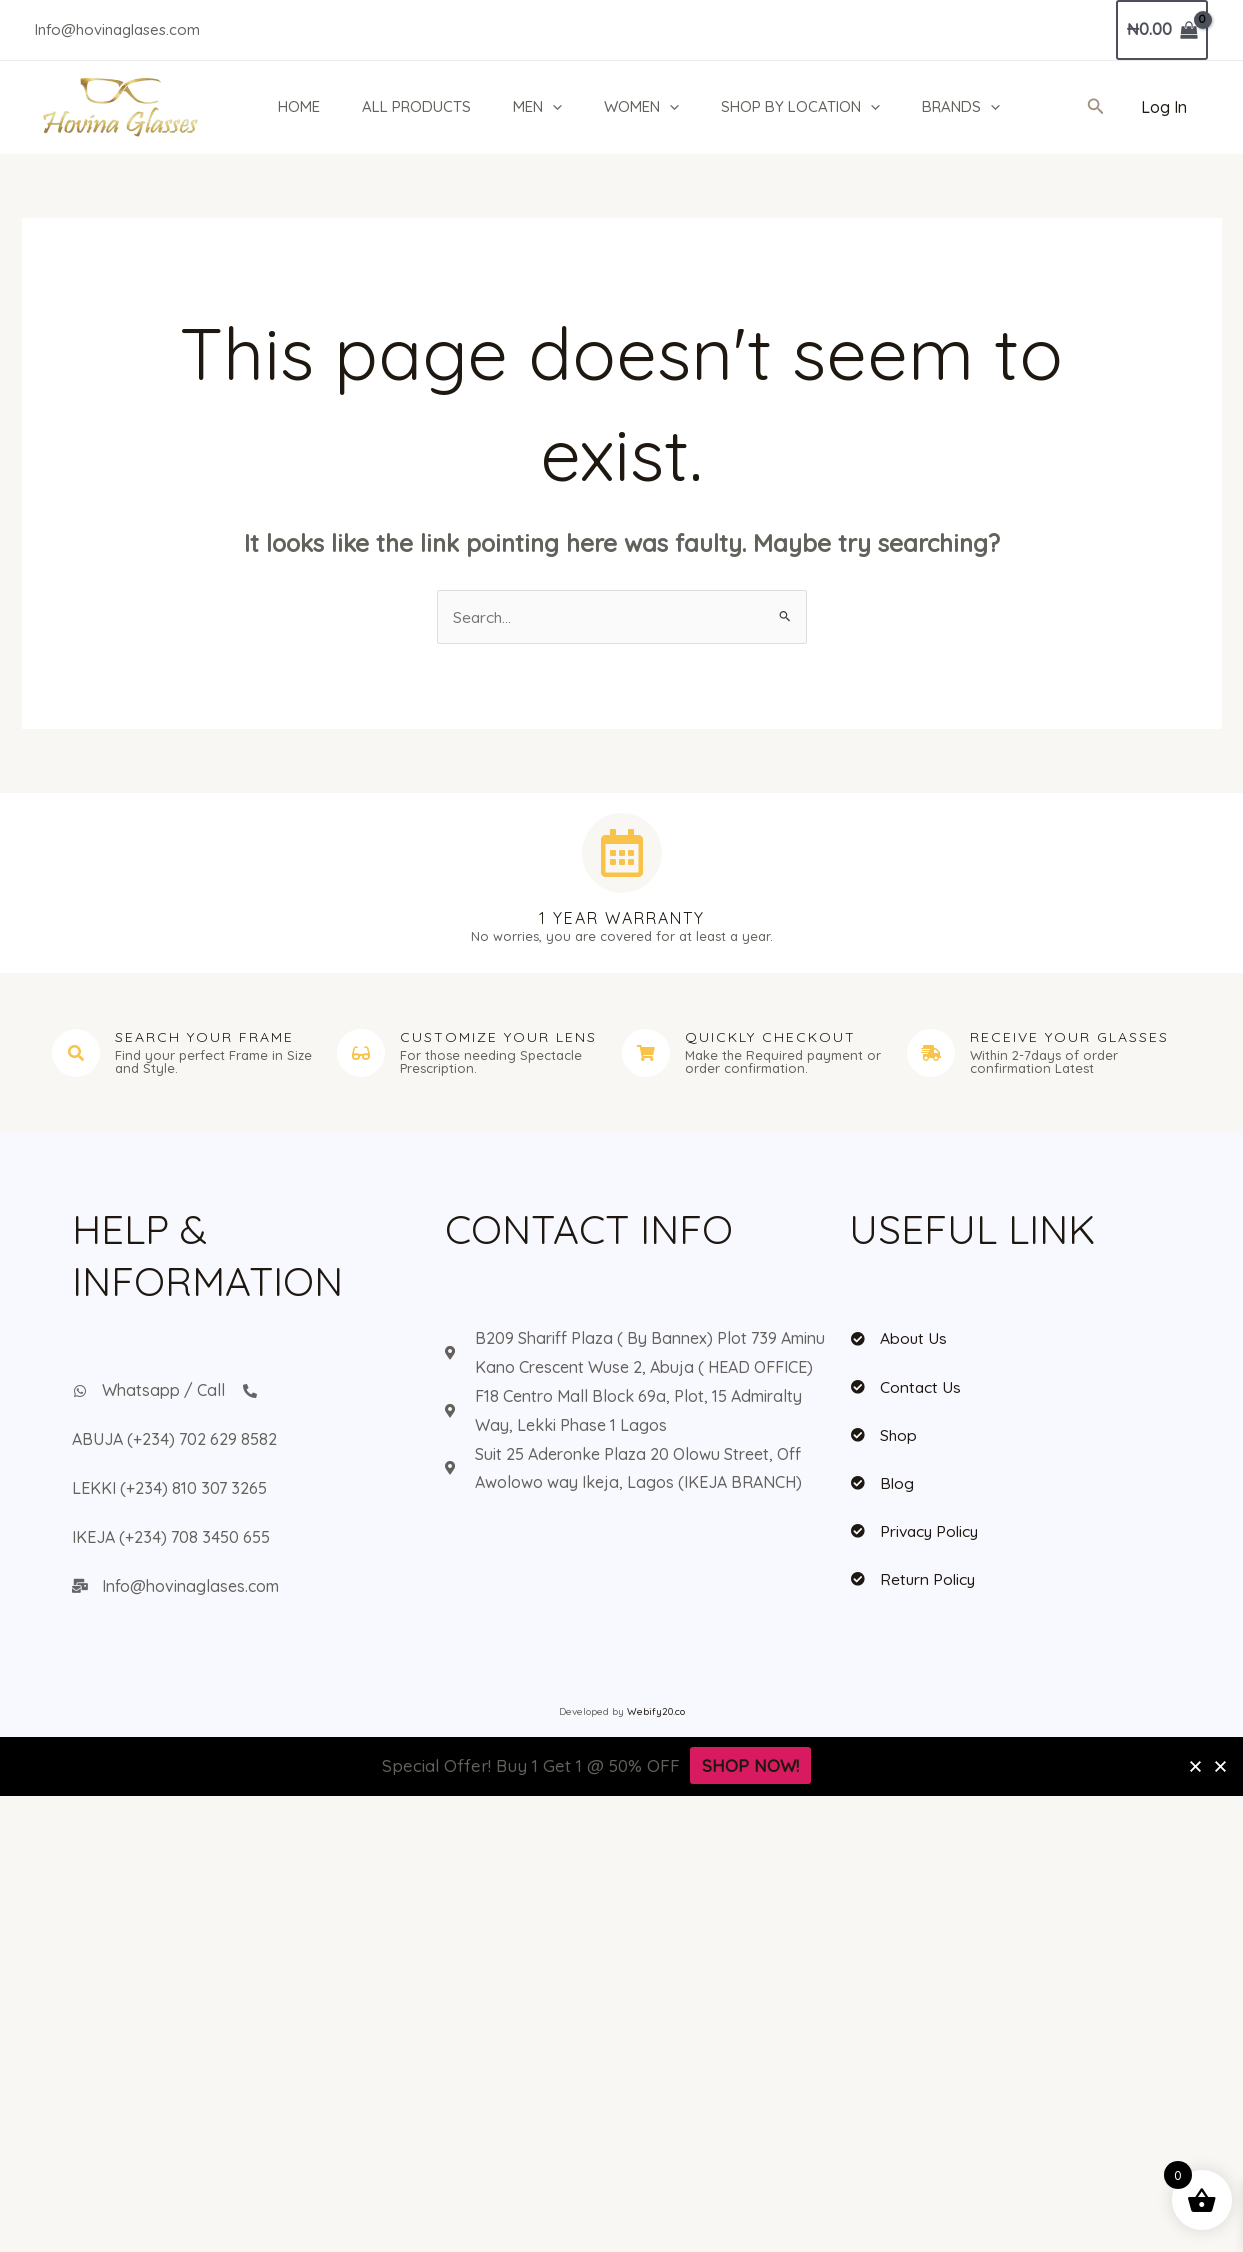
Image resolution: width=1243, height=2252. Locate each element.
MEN (540, 107)
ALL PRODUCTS (416, 106)
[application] (555, 107)
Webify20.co (656, 1712)
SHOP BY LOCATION (809, 107)
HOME (296, 106)
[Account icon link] (1164, 107)
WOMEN (647, 107)
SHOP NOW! (750, 1766)
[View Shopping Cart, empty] (1162, 30)
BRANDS (973, 107)
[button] (1096, 107)
